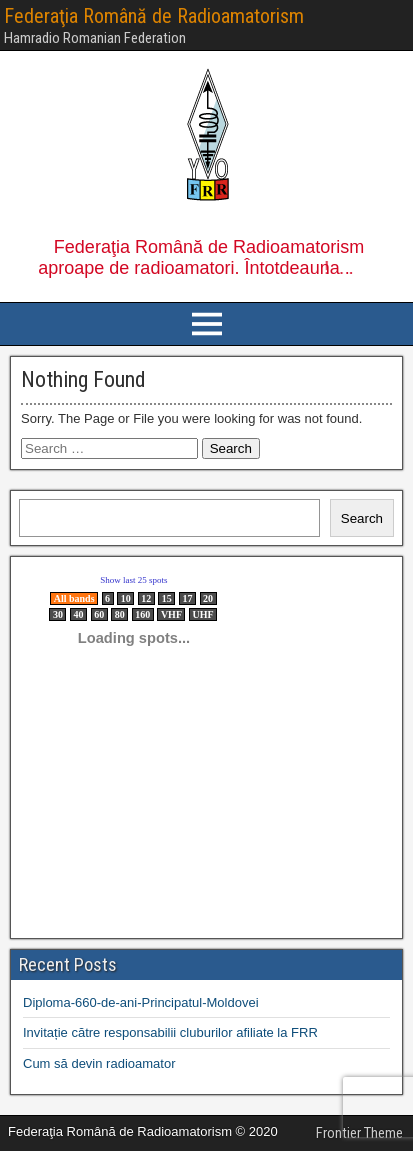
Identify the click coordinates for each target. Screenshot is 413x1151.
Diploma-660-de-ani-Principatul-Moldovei (141, 1002)
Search (362, 518)
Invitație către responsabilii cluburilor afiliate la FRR (170, 1032)
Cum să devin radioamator (99, 1063)
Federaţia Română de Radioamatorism (154, 16)
